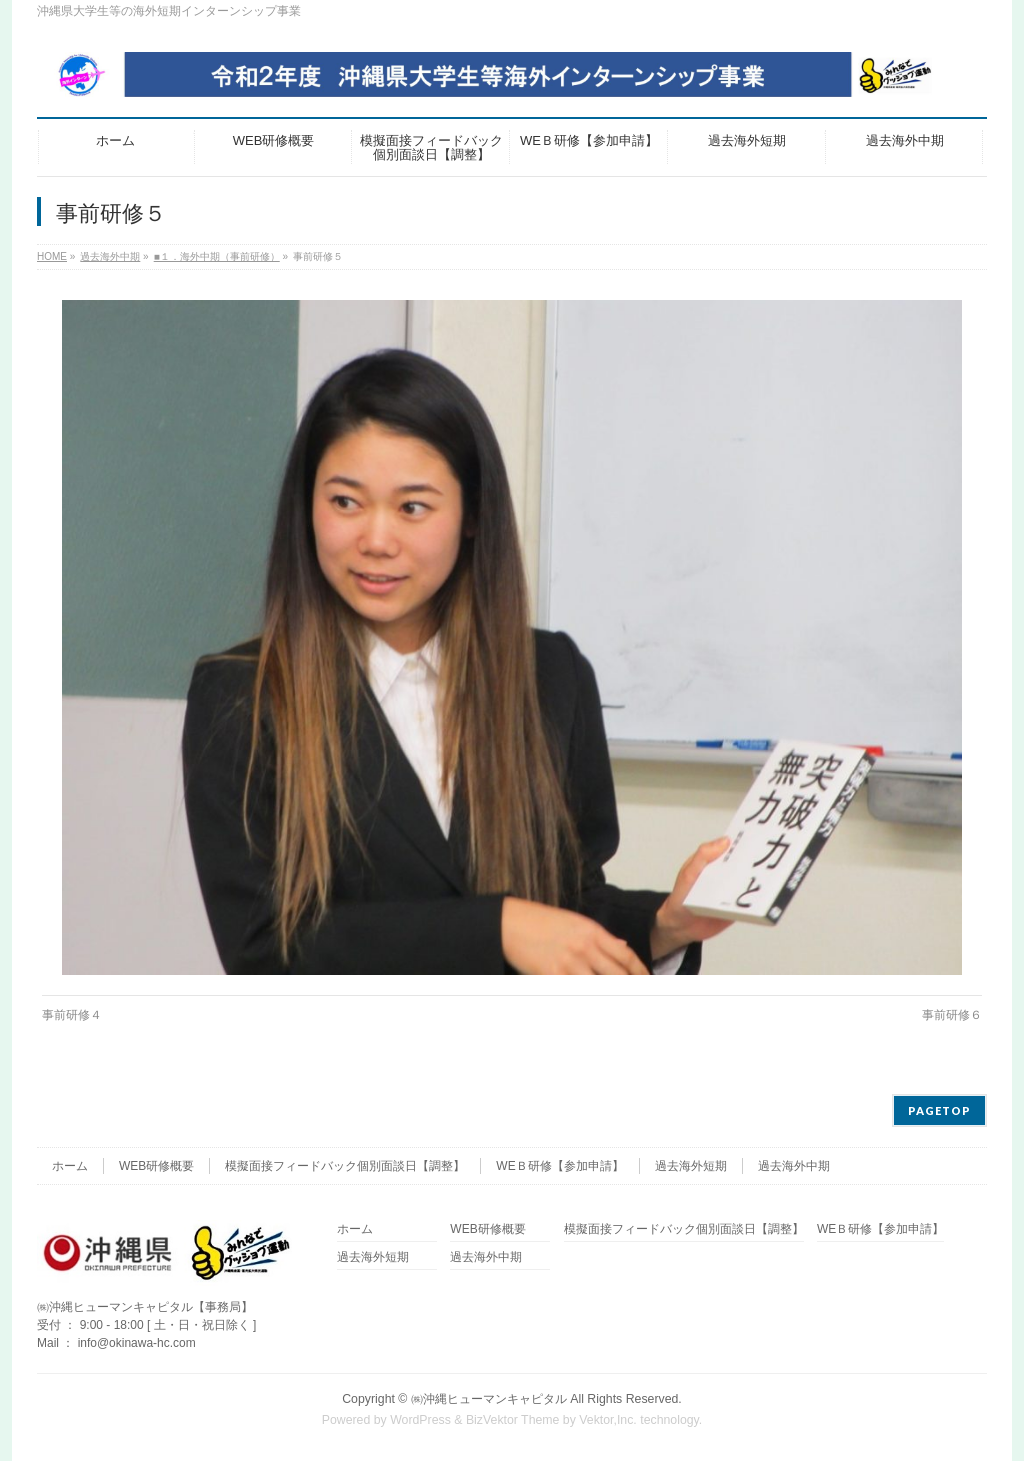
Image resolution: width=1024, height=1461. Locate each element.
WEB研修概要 (156, 1166)
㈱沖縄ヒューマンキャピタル (489, 1399)
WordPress (420, 1420)
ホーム (70, 1166)
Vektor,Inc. (608, 1420)
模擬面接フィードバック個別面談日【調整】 (345, 1166)
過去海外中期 (794, 1166)
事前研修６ (952, 1015)
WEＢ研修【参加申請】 (559, 1166)
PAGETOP (939, 1110)
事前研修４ (72, 1015)
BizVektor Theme (513, 1420)
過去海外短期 (691, 1166)
